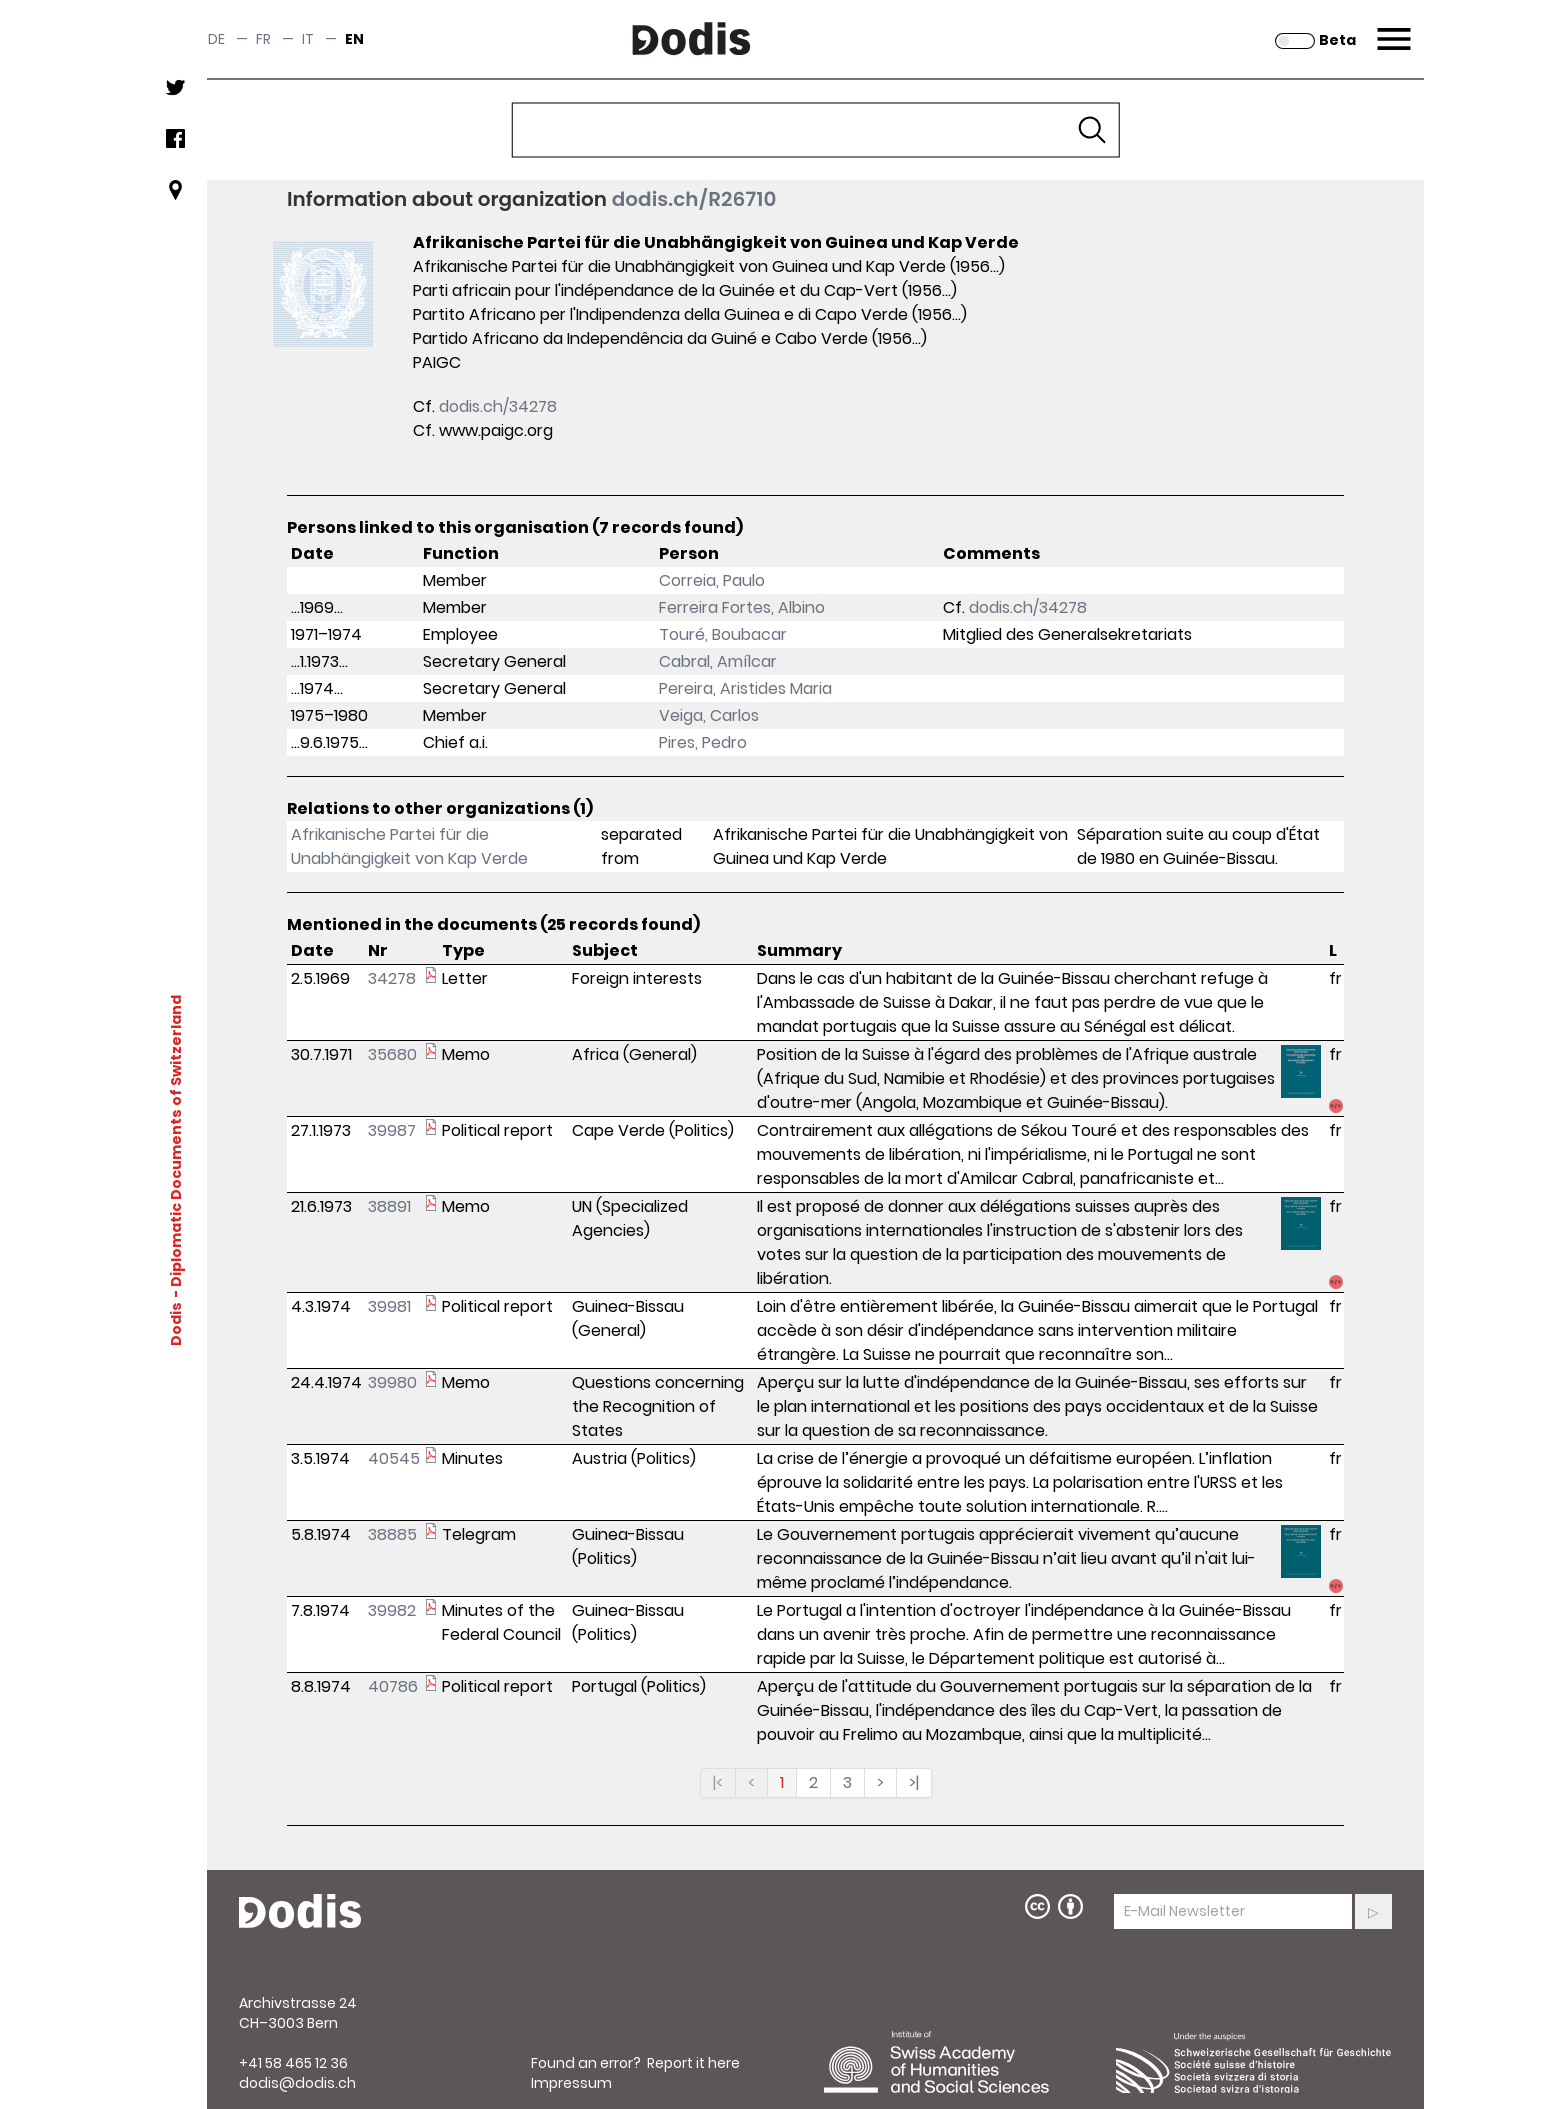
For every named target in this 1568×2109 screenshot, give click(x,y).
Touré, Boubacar (723, 634)
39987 (392, 1130)
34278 (392, 978)
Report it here (693, 2063)
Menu (1391, 27)
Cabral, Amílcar (718, 661)
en (354, 39)
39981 (389, 1306)
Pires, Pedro (703, 742)
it (308, 39)
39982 (392, 1610)
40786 (393, 1686)
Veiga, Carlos (709, 715)
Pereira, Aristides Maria (745, 688)
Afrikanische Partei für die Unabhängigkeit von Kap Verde (409, 846)
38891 (389, 1206)
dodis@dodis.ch (297, 2083)
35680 (392, 1054)
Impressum (571, 2083)
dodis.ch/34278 (498, 406)
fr (263, 39)
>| (914, 1782)
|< (718, 1782)
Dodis (176, 1324)
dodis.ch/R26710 (694, 199)
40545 (394, 1458)
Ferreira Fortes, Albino (742, 607)
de (216, 39)
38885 (392, 1534)
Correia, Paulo (712, 580)
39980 (392, 1382)
